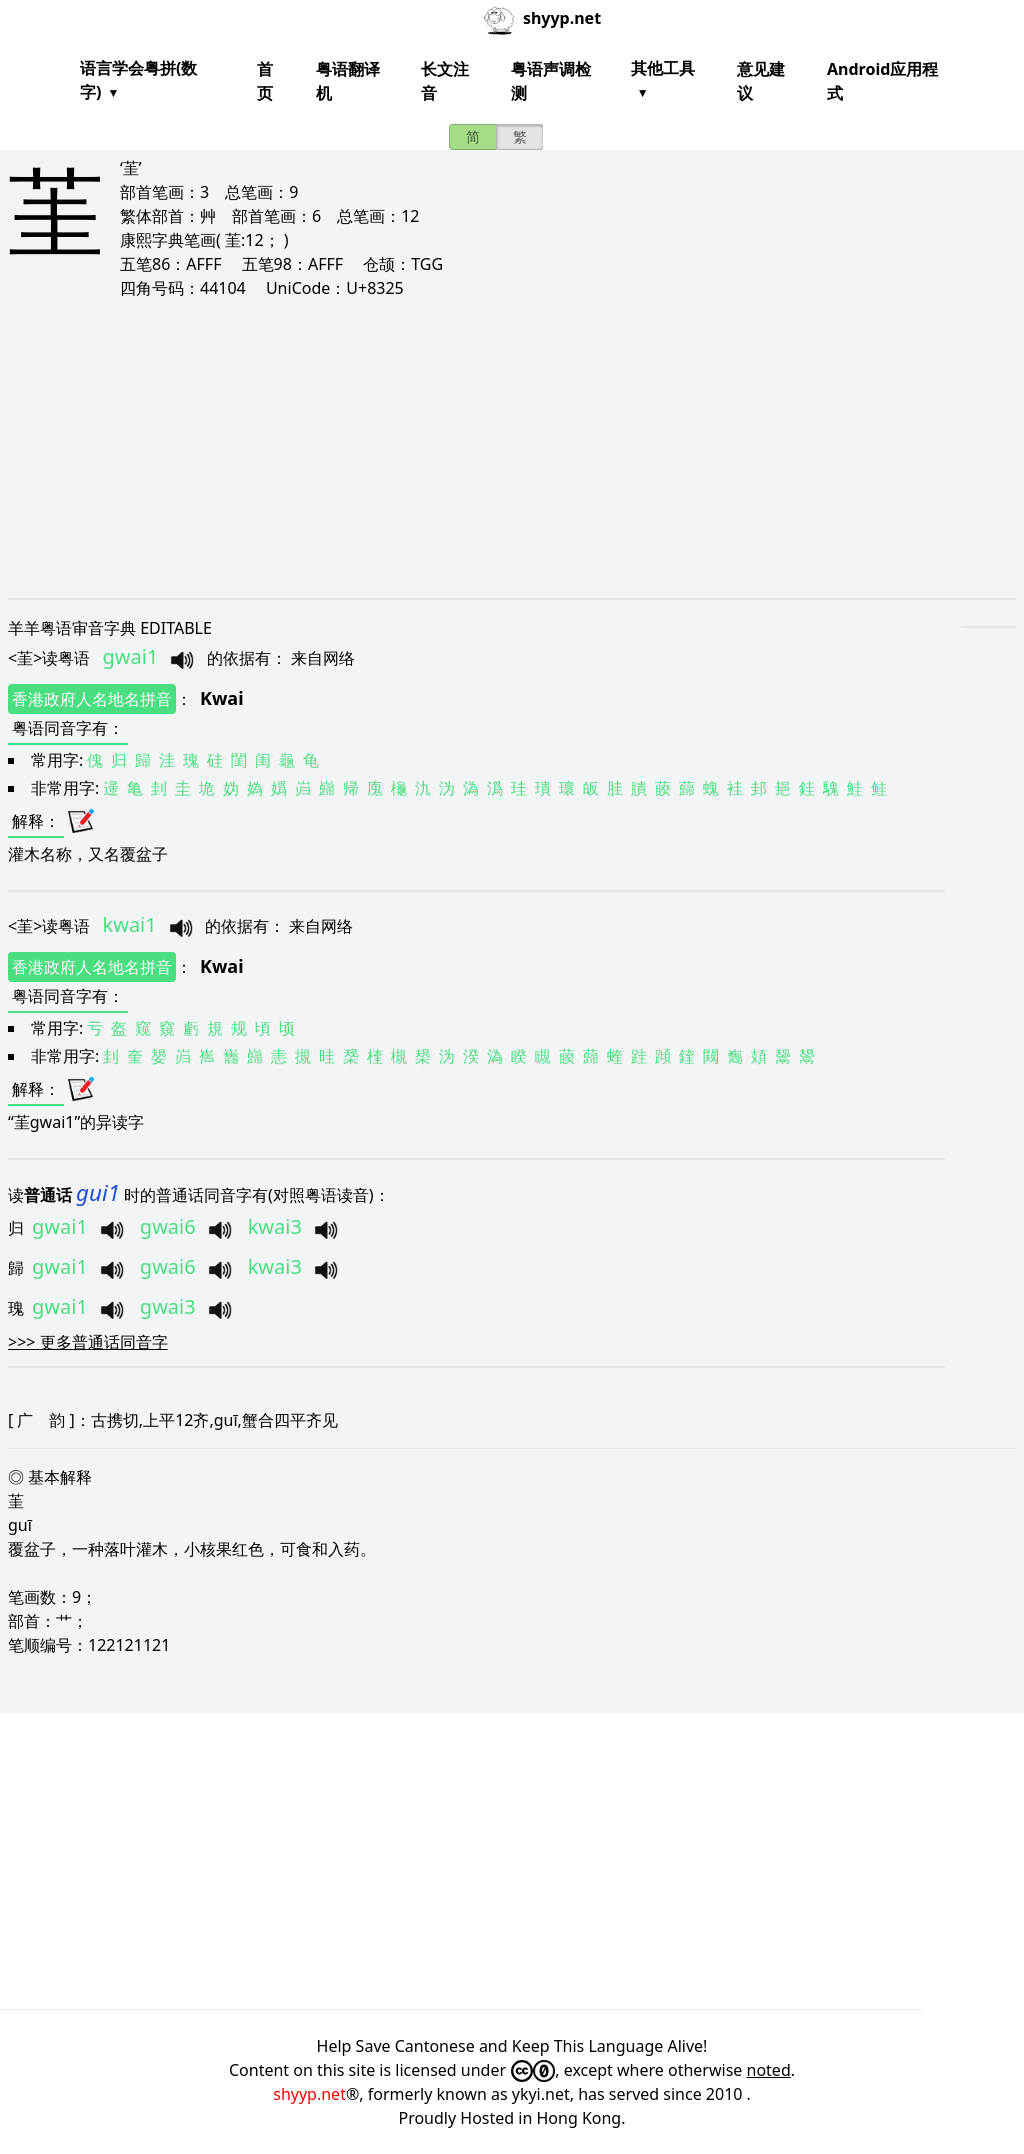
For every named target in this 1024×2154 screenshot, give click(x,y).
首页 (265, 81)
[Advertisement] (512, 448)
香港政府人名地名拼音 (92, 699)
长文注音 (445, 81)
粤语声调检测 (551, 81)
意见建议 (761, 81)
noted (769, 2070)
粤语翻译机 (348, 81)
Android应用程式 (882, 81)
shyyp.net (309, 2094)
